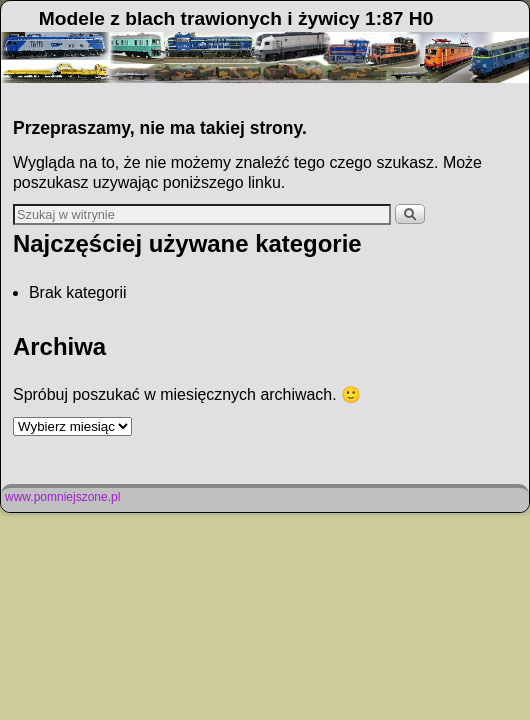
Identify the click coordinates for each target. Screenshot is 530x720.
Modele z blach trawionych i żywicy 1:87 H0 (236, 18)
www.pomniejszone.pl (62, 497)
